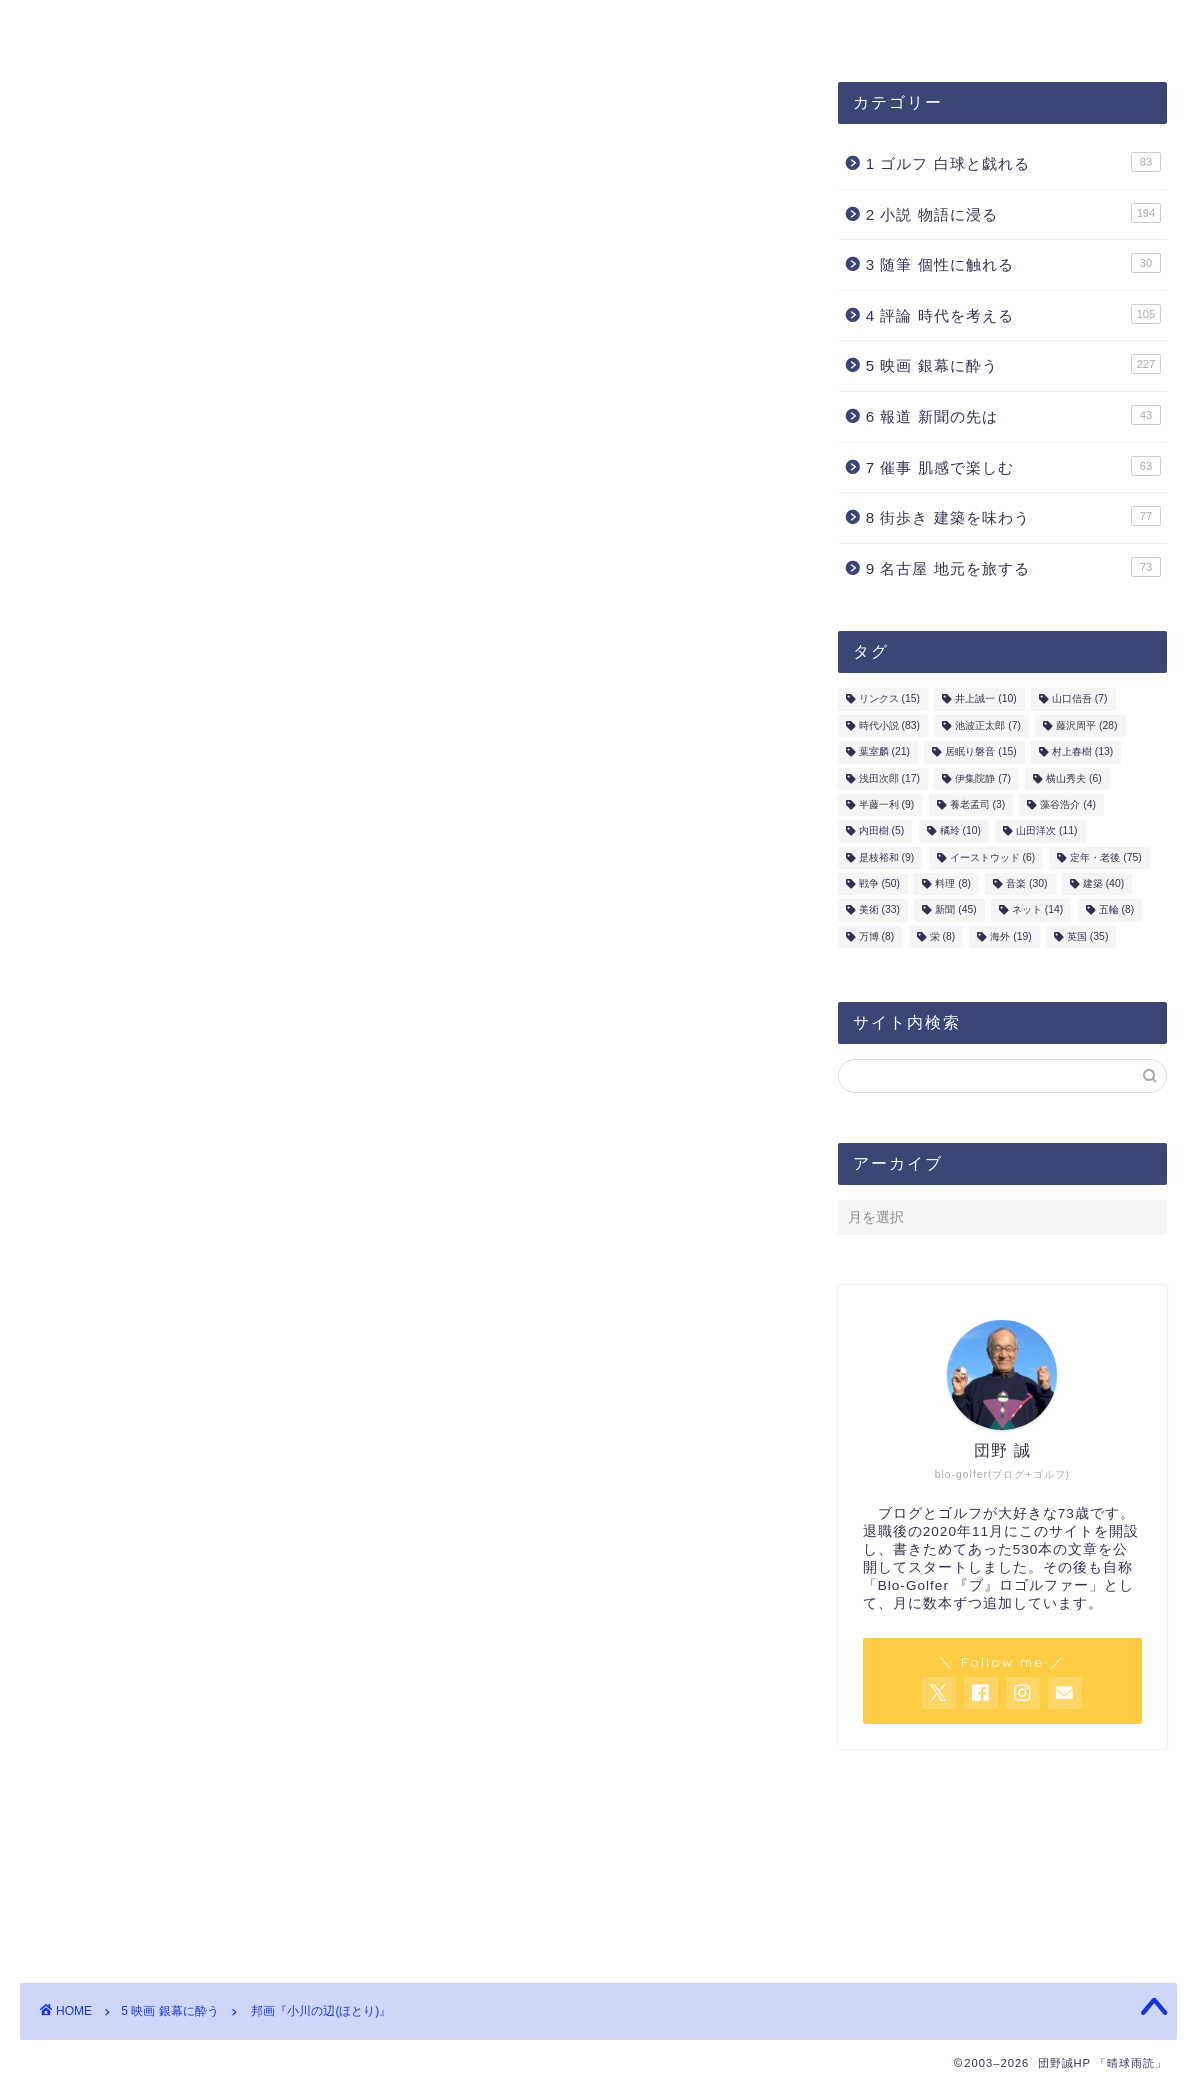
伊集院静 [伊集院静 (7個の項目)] (983, 778)
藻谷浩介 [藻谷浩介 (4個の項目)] (1068, 805)
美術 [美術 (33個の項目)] (879, 910)
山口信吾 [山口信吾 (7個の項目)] (1080, 699)
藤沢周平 (176, 1077)
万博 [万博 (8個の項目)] (877, 937)
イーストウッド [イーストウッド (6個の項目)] (993, 858)
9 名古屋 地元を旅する (1013, 567)
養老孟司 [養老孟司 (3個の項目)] (978, 805)
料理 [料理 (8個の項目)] (953, 884)
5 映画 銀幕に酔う (114, 122)
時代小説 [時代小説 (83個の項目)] (889, 726)
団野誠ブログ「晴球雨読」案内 (157, 27)
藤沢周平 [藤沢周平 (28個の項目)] (1086, 726)
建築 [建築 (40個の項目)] (1103, 884)
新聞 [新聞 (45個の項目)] (955, 910)
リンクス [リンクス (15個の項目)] (889, 699)
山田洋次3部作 (179, 859)
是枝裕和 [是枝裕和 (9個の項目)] (887, 858)
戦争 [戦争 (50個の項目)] (879, 884)
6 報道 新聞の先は (1013, 415)
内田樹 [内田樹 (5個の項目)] (882, 831)
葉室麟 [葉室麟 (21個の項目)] (884, 752)
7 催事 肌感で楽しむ (1013, 466)
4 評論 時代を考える (1013, 314)
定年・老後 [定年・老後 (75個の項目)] (1105, 858)
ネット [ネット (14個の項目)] (1037, 910)
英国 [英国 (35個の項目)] (1087, 937)
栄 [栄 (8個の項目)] (943, 937)
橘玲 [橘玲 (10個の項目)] (960, 831)
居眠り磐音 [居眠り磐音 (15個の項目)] (980, 752)
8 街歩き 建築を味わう (1013, 517)
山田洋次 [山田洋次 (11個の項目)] (1046, 831)
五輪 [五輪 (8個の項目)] (1117, 910)
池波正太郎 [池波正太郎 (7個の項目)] (988, 726)
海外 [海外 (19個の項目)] (1010, 937)
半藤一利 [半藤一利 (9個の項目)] (887, 805)
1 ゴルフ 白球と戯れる (1013, 162)
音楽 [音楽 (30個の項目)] (1026, 884)
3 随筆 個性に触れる (1013, 264)
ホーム (667, 27)
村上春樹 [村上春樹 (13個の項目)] (1082, 752)
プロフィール (367, 27)
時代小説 (100, 1077)
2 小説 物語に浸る (1013, 213)
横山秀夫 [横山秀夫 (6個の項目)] (1074, 778)
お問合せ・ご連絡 (529, 27)
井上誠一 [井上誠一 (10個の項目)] (985, 699)
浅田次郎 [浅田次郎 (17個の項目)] (889, 778)
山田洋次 (252, 1077)
